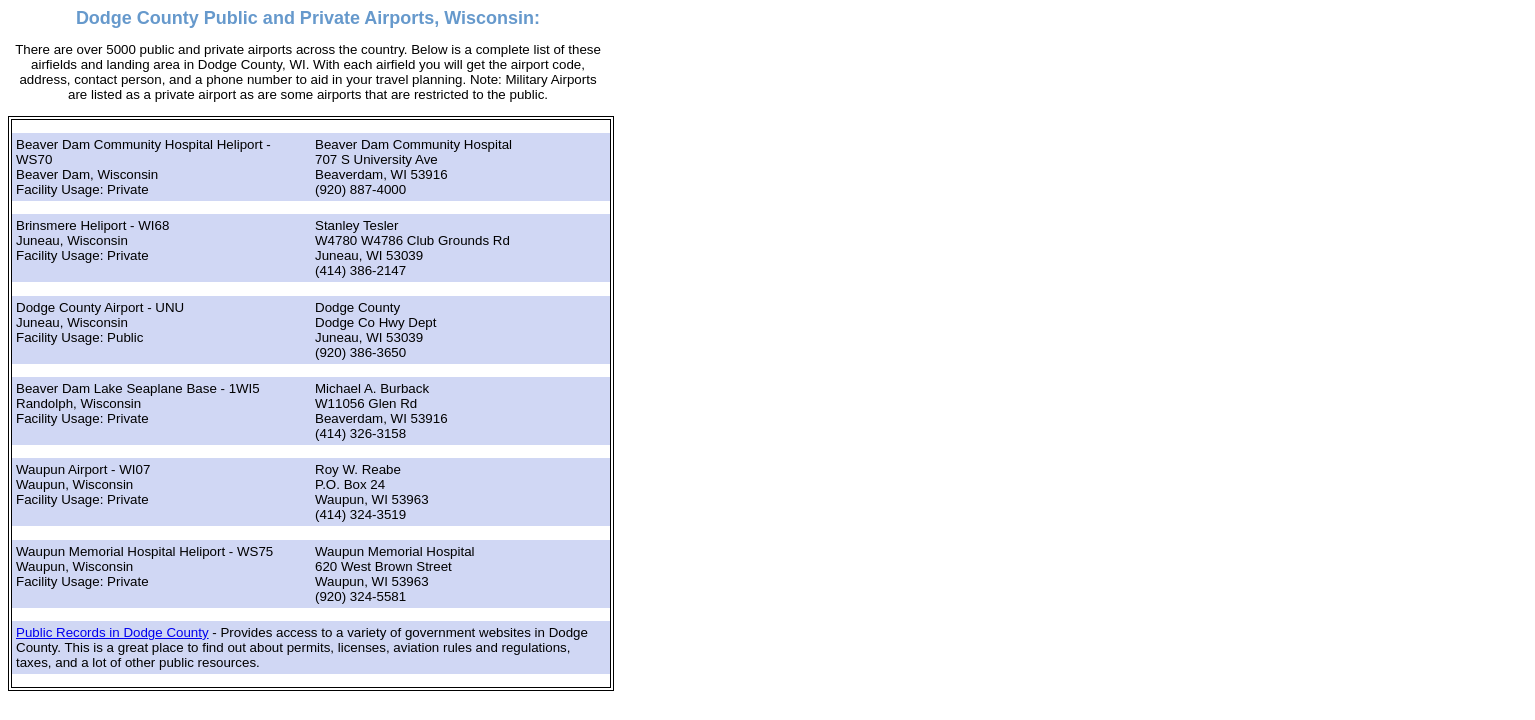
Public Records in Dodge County (112, 632)
